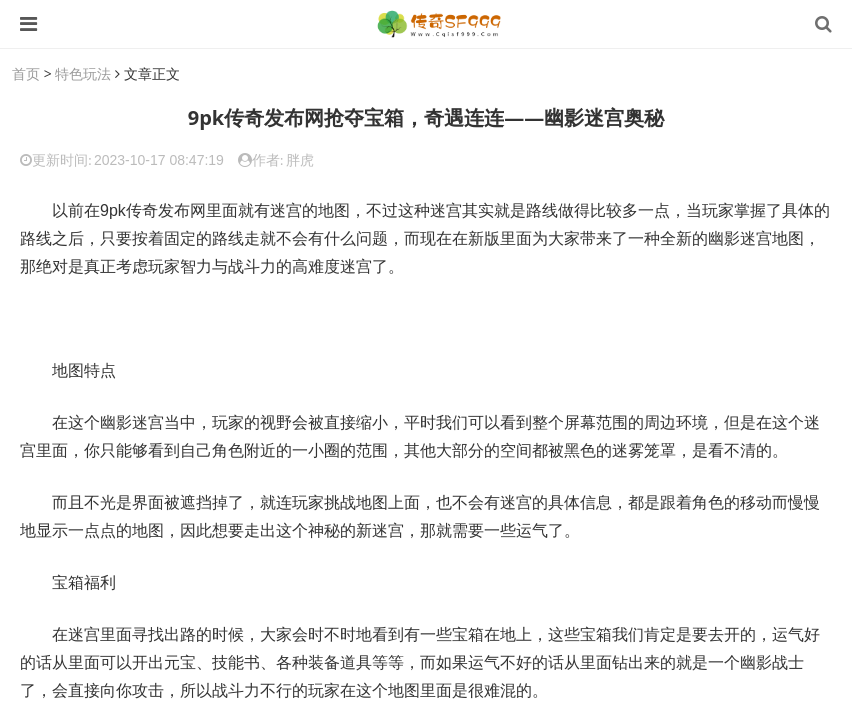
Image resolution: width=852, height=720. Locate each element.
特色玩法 (83, 73)
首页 (26, 73)
